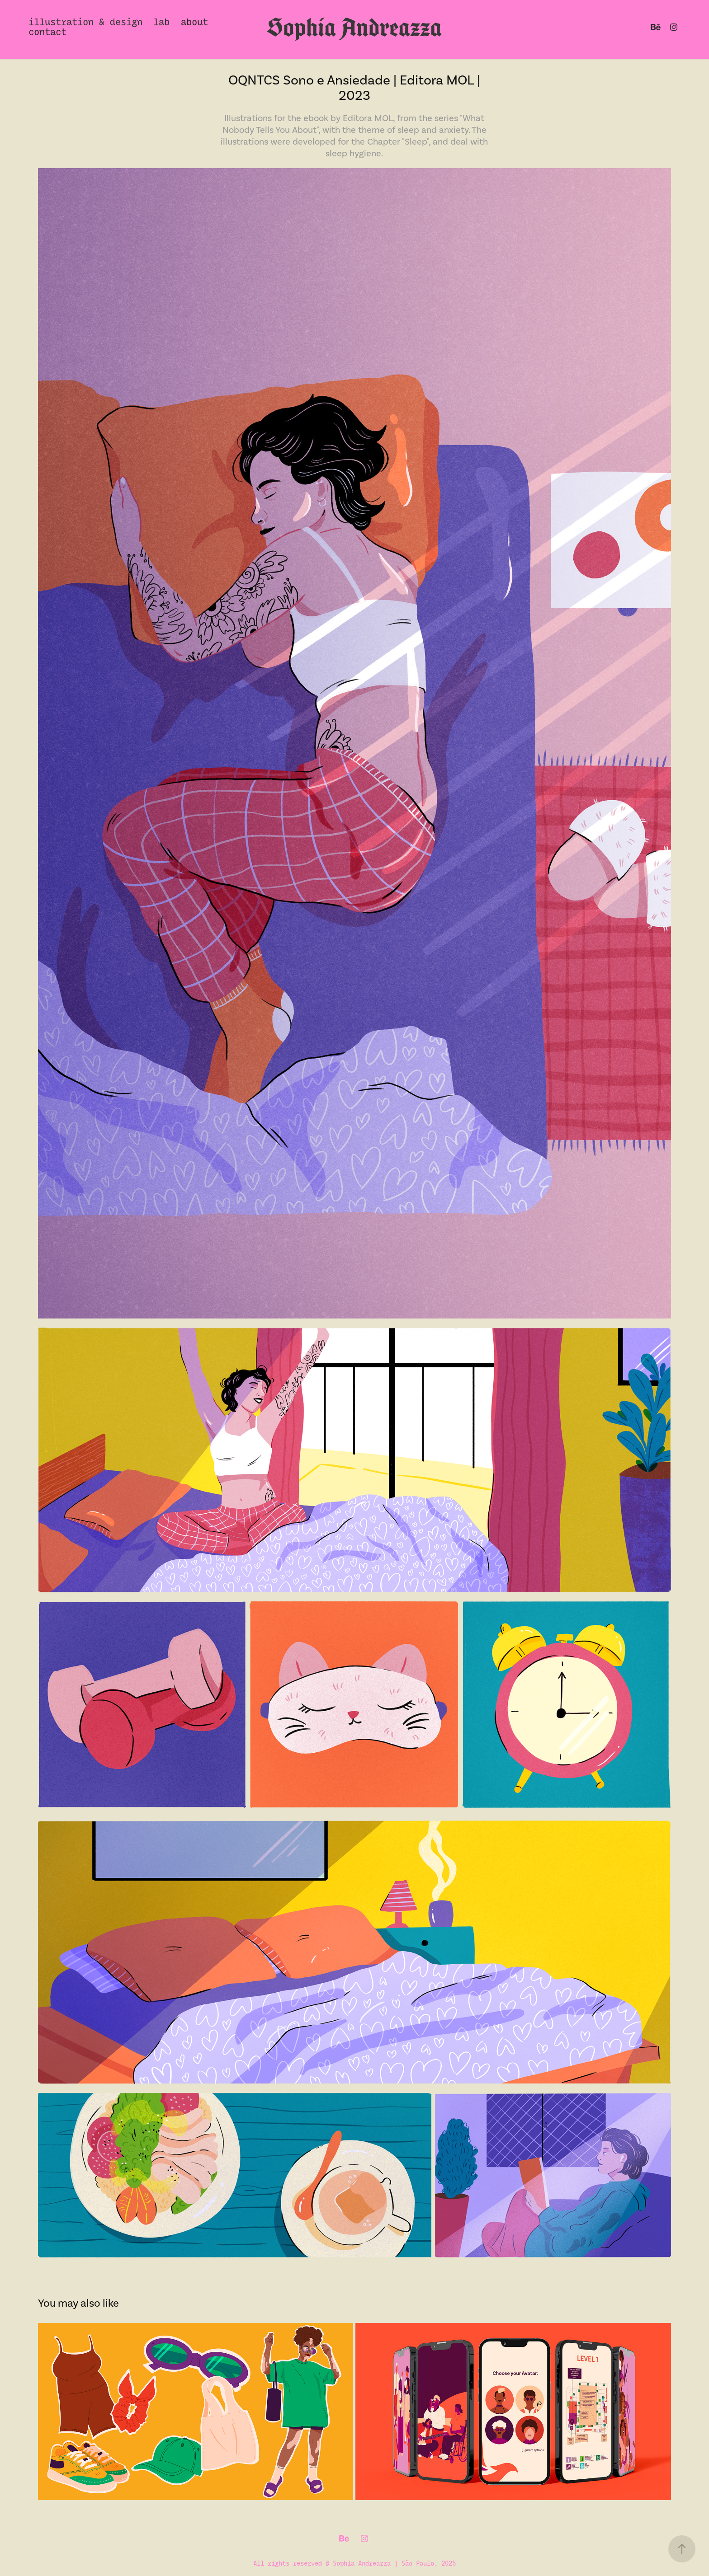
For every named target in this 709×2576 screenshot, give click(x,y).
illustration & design (85, 21)
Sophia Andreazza (354, 27)
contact (47, 31)
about (194, 21)
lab (161, 21)
